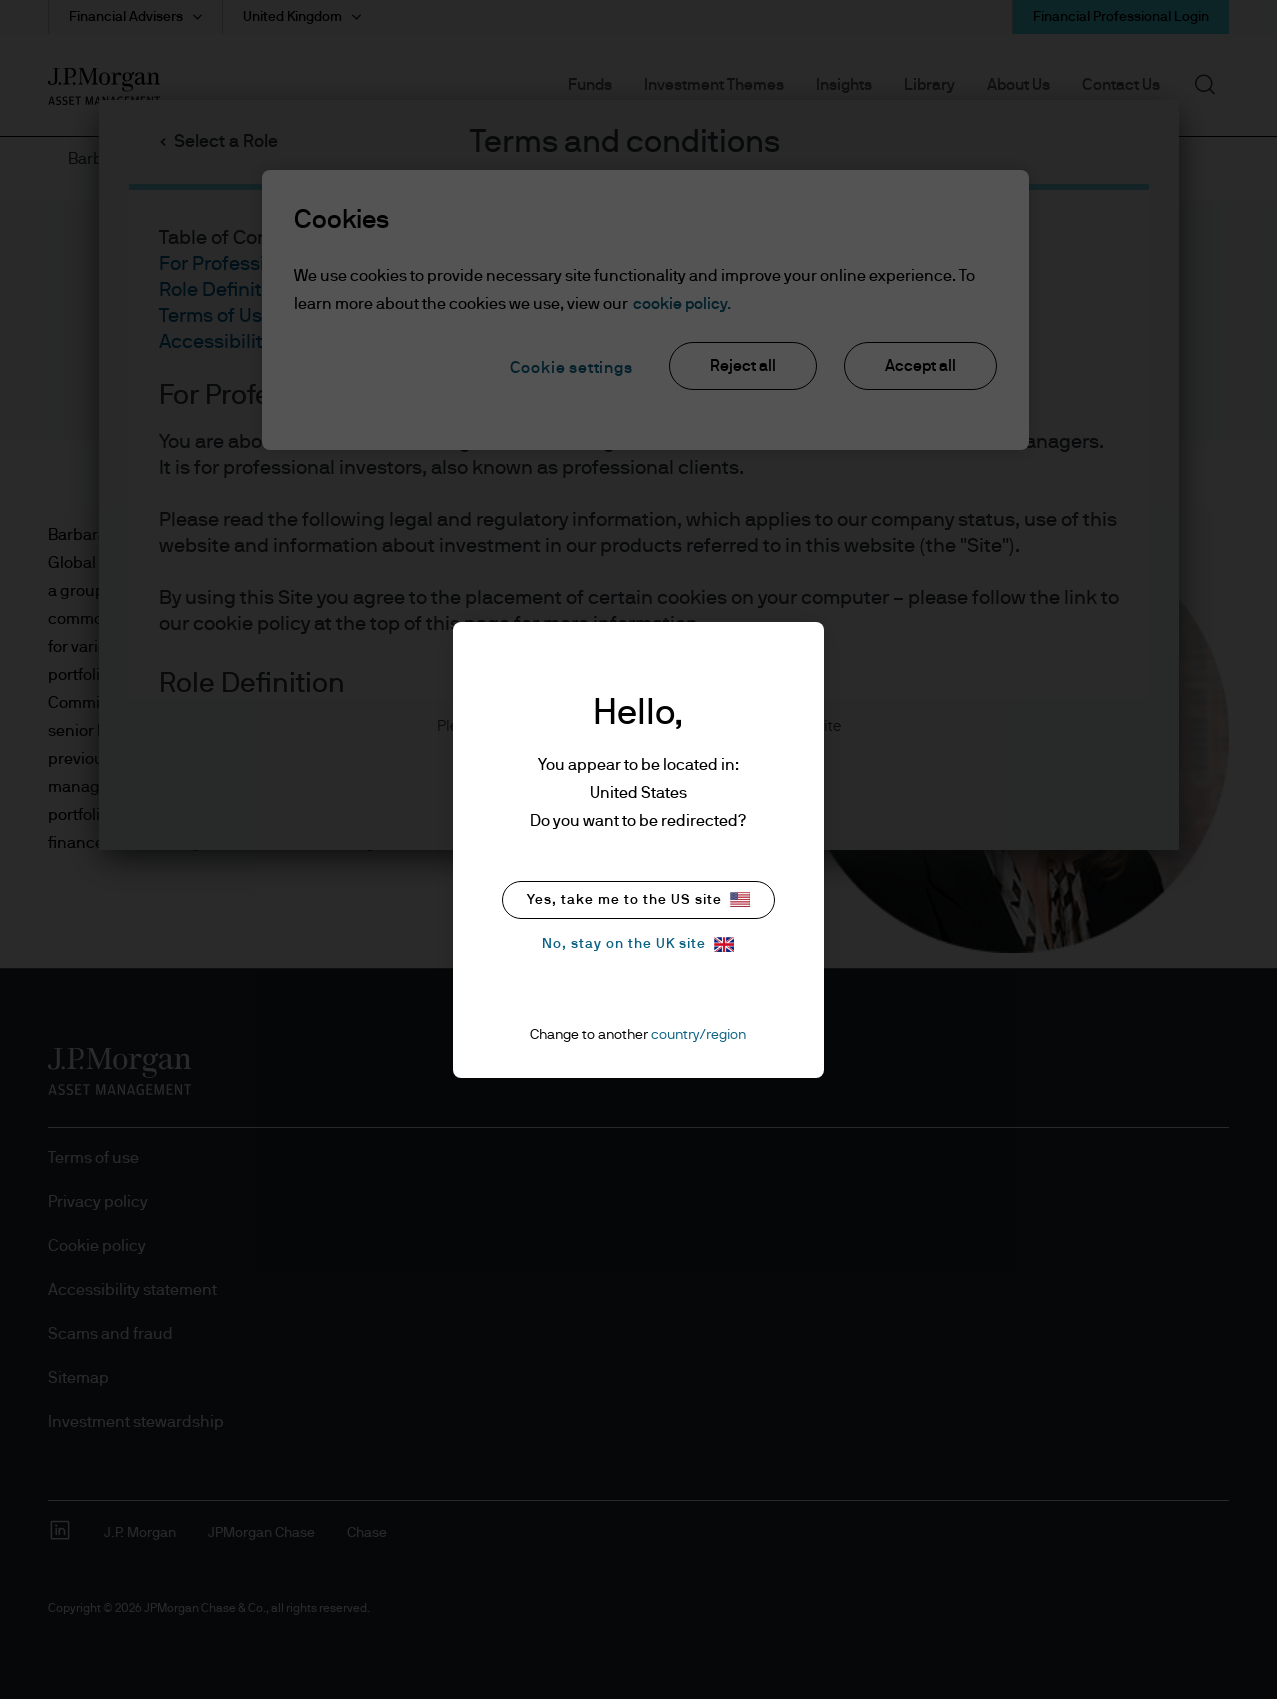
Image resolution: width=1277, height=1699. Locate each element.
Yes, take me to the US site (638, 899)
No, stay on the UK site (638, 944)
